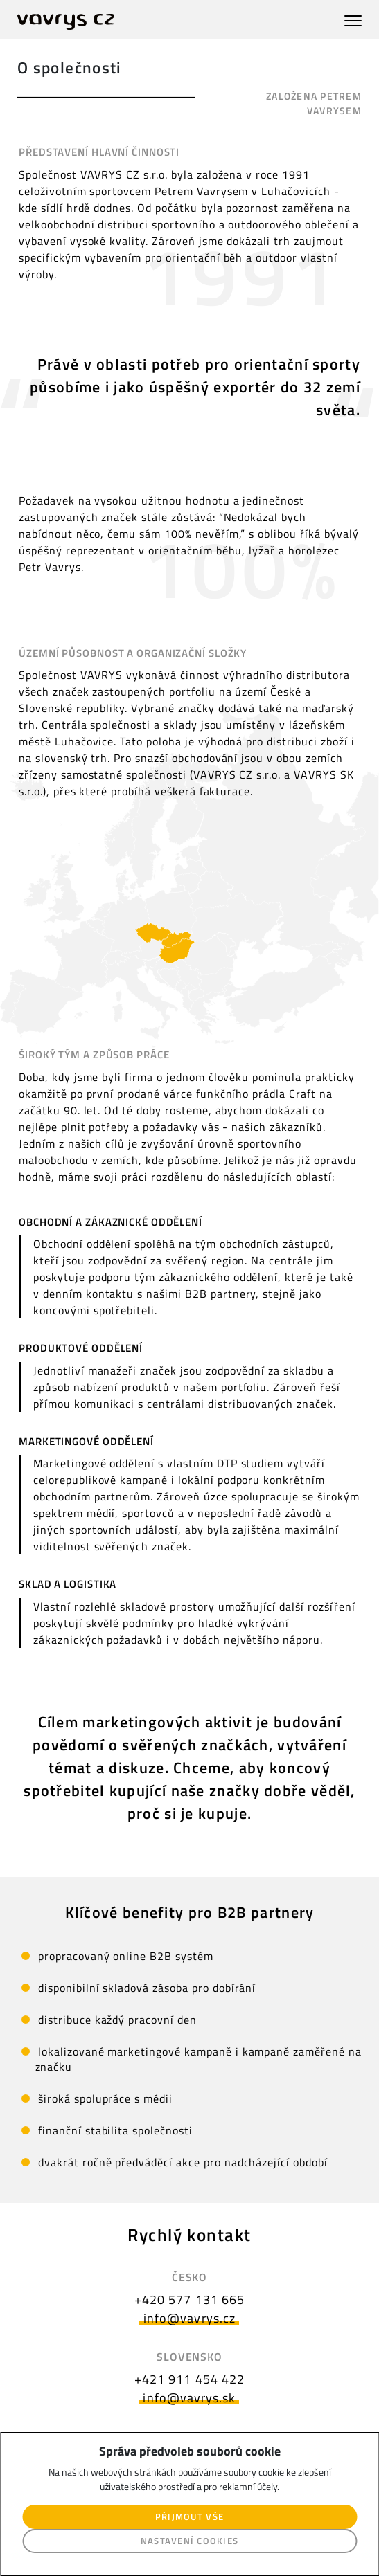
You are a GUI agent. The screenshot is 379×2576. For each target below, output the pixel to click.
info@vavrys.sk (189, 2397)
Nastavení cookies (189, 2541)
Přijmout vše (189, 2516)
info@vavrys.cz (189, 2318)
